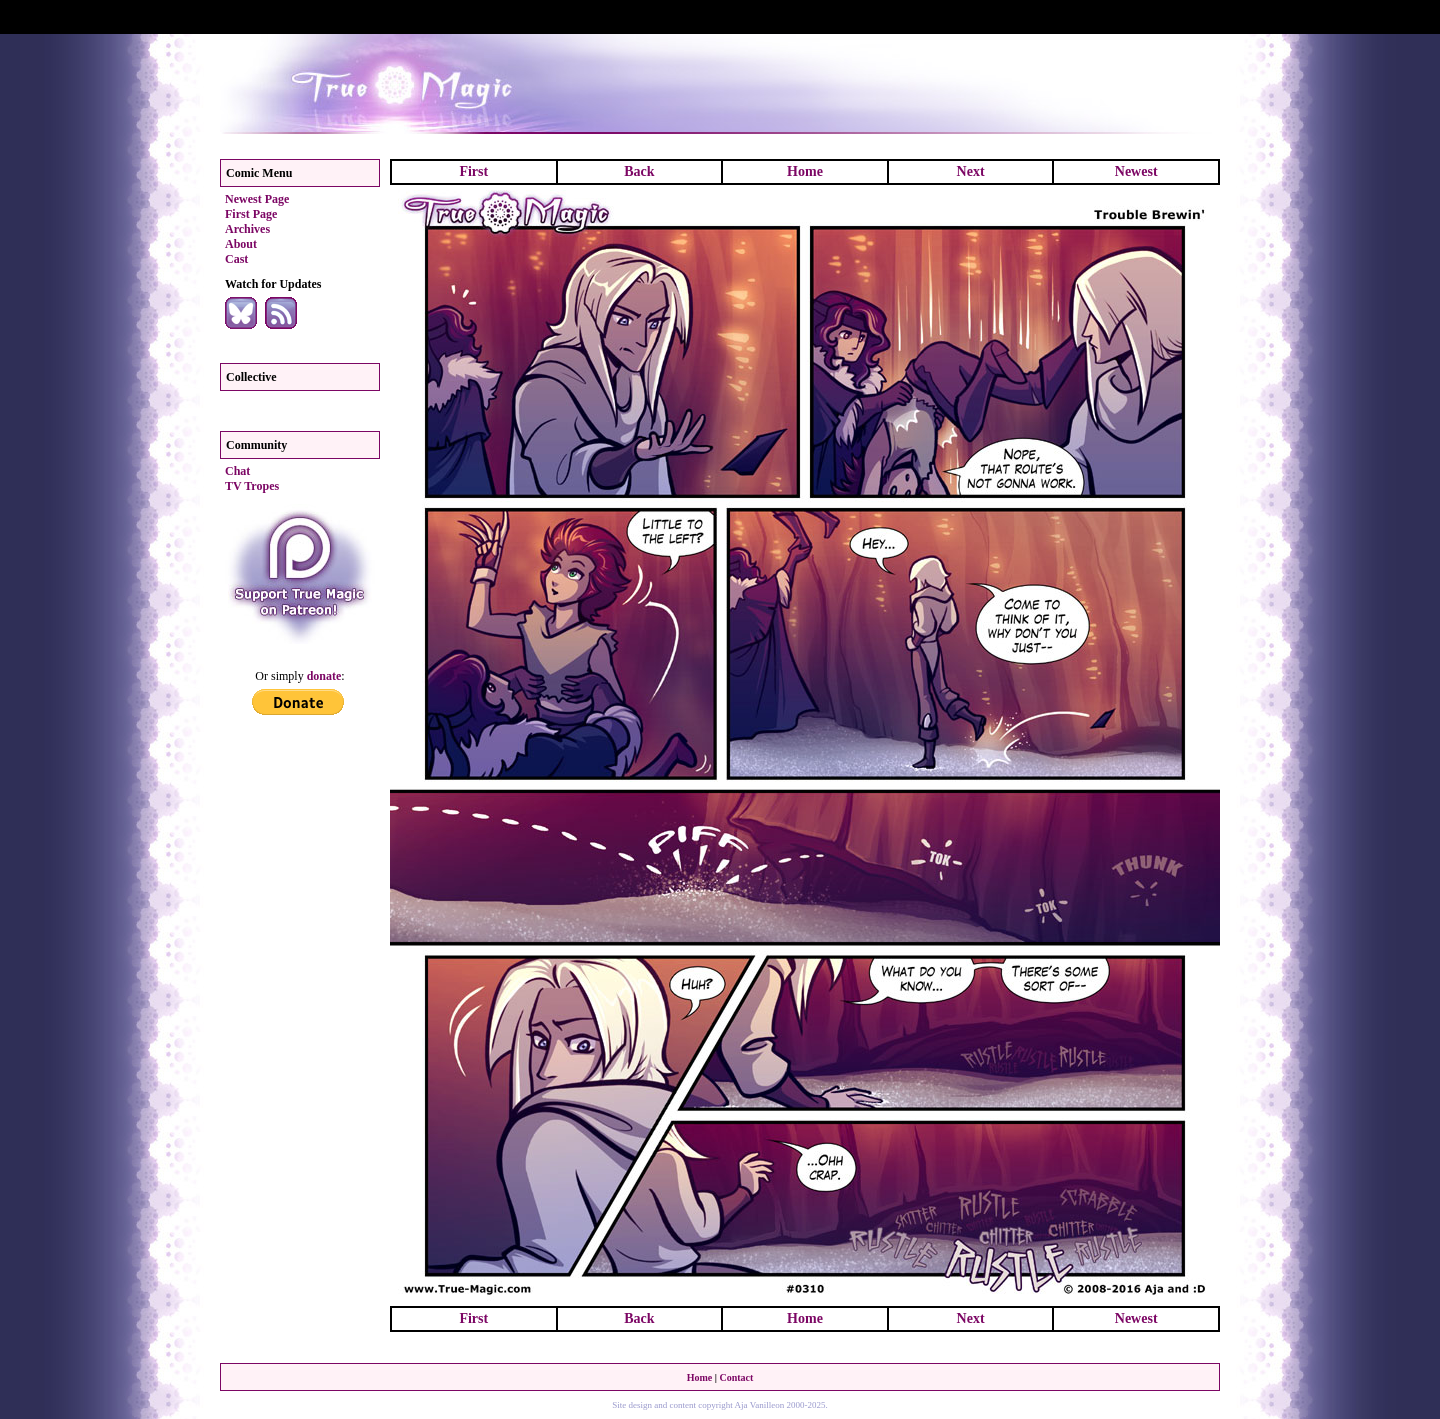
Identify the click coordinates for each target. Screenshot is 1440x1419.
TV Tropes (252, 486)
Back (639, 171)
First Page (251, 214)
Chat (237, 471)
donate (324, 676)
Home (805, 171)
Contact (736, 1377)
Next (971, 171)
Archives (247, 229)
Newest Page (257, 199)
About (241, 244)
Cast (236, 259)
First (473, 171)
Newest (1136, 171)
